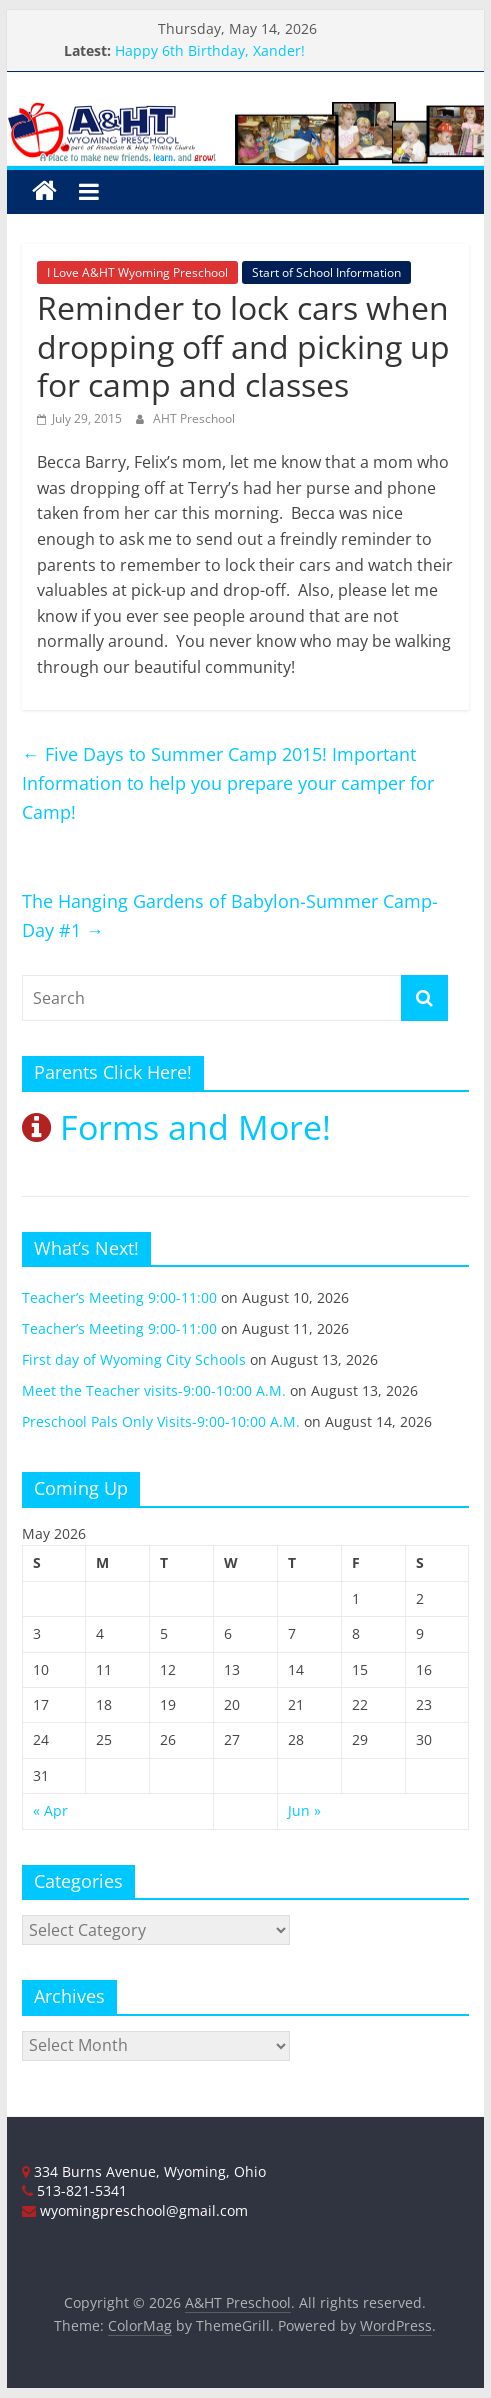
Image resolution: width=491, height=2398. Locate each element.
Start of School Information (326, 272)
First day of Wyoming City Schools (134, 1359)
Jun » (304, 1810)
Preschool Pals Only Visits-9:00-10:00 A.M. (161, 1421)
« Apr (50, 1810)
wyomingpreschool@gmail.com (135, 2210)
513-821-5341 (74, 2190)
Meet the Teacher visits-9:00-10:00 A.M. (154, 1390)
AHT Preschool (194, 418)
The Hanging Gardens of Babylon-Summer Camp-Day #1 (230, 915)
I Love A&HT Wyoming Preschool (137, 272)
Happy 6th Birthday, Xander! (210, 50)
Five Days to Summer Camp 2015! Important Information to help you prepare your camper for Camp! (228, 783)
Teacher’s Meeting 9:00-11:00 (119, 1297)
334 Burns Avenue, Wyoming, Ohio (144, 2171)
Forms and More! (176, 1127)
